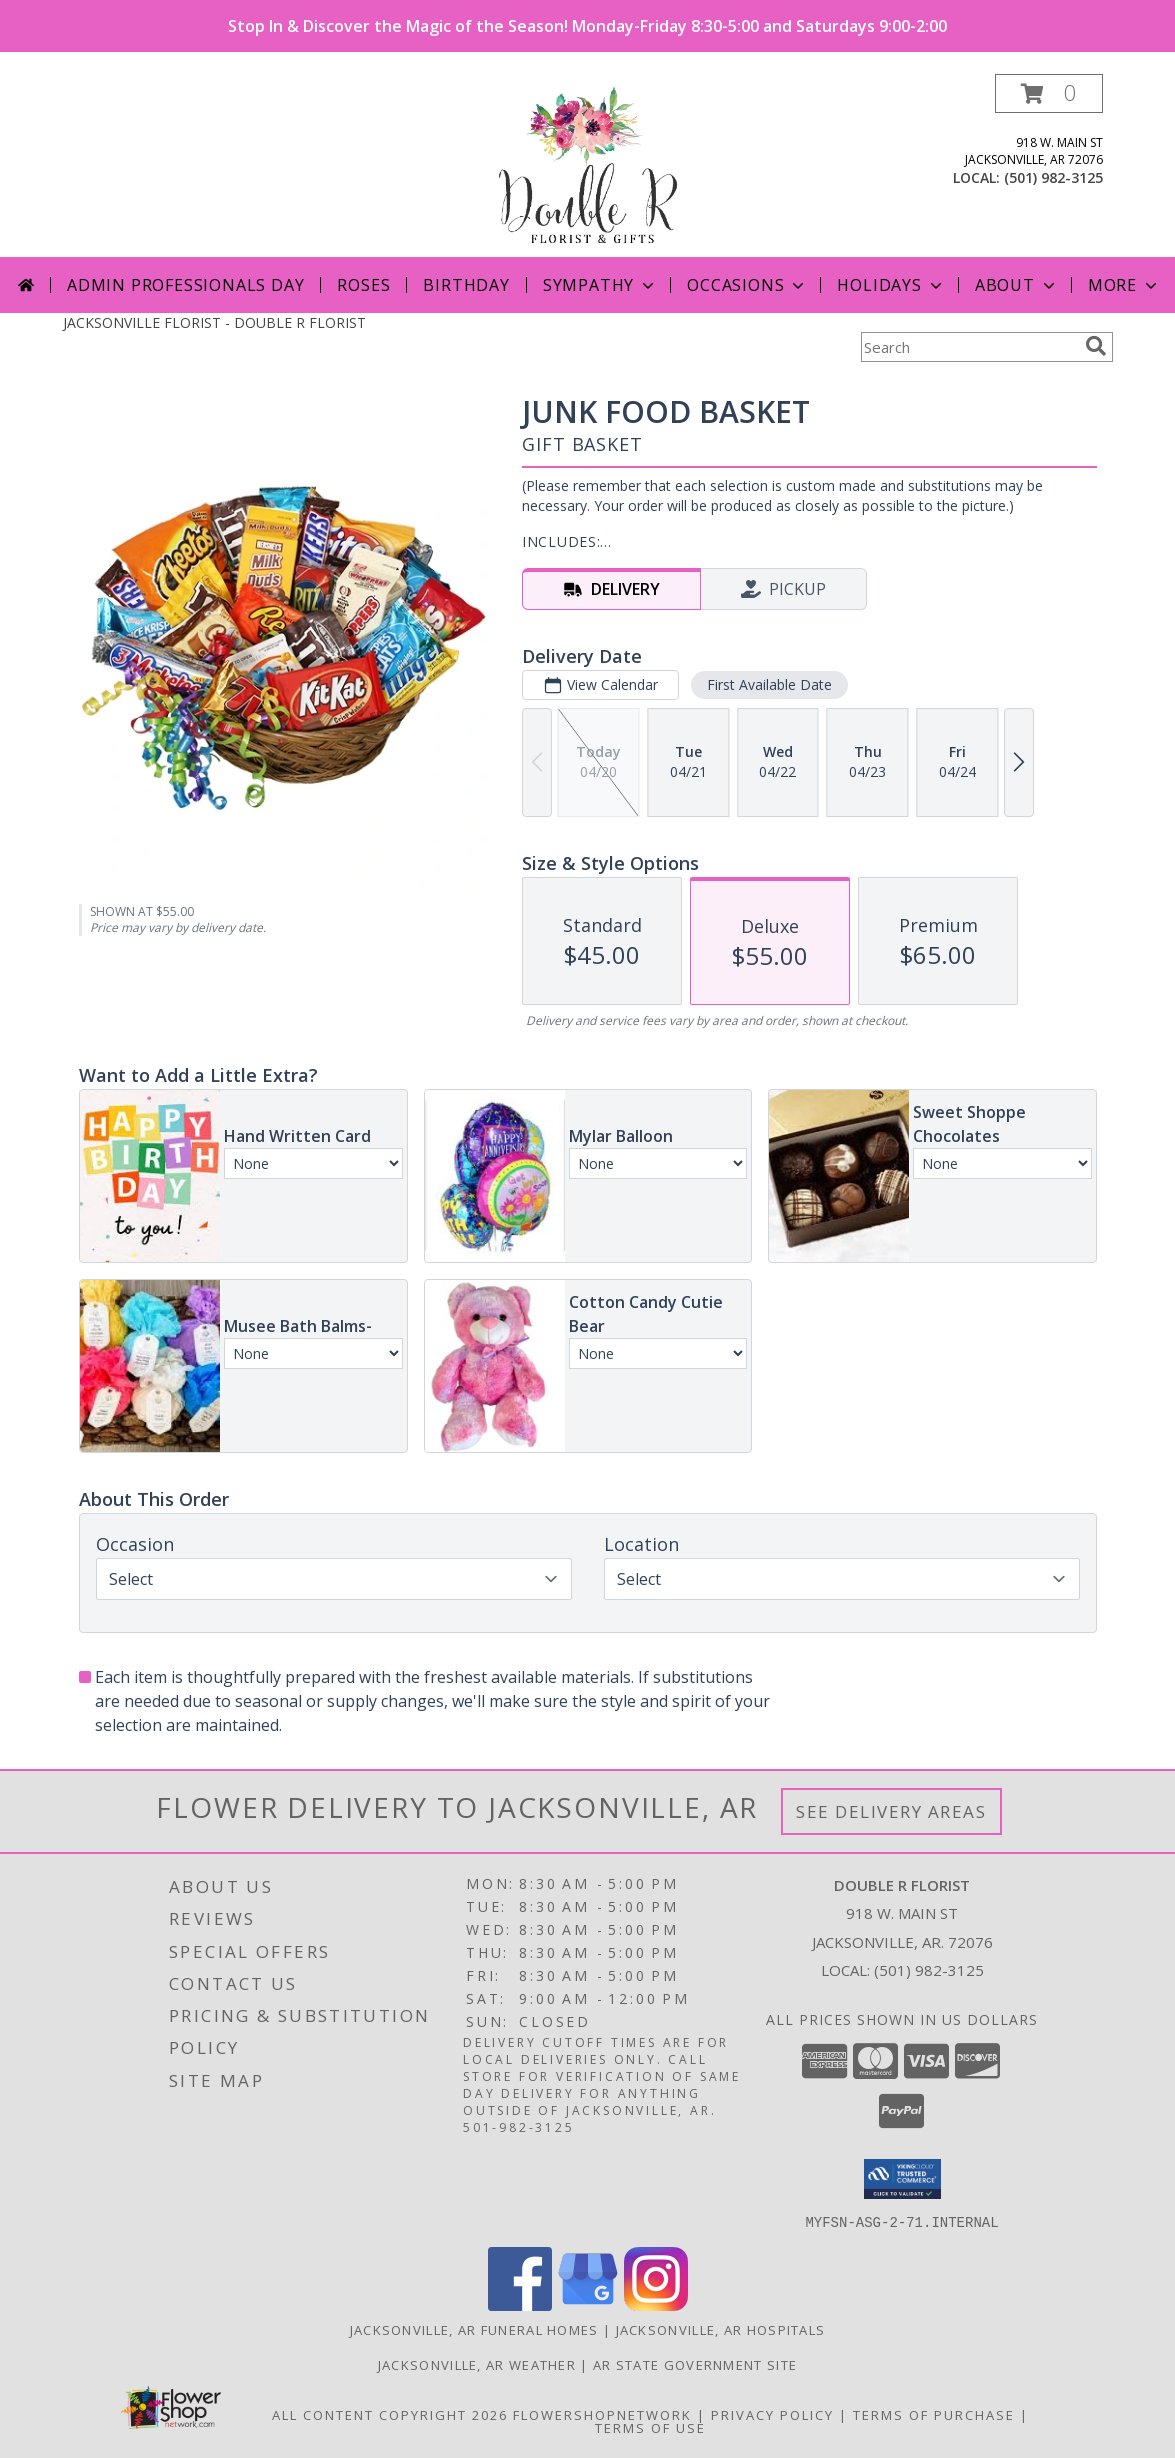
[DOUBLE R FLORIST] (587, 165)
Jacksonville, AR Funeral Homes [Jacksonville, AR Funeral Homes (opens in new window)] (474, 2329)
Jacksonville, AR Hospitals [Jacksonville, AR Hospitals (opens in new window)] (721, 2329)
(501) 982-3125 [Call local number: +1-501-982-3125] (1053, 177)
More (1124, 285)
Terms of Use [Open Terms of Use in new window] (650, 2427)
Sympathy (600, 285)
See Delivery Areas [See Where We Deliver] (891, 1811)
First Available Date (768, 684)
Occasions (747, 285)
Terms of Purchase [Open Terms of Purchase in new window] (934, 2414)
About (1017, 285)
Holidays (891, 285)
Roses (363, 285)
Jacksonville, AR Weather (477, 2364)
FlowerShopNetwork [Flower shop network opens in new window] (602, 2414)
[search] (1096, 346)
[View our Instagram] (656, 2304)
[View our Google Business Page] (588, 2304)
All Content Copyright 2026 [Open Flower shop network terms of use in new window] (390, 2414)
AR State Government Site (695, 2364)
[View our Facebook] (520, 2304)
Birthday (466, 285)
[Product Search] (969, 347)
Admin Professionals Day (185, 285)
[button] (1049, 93)
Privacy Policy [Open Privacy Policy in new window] (772, 2414)
